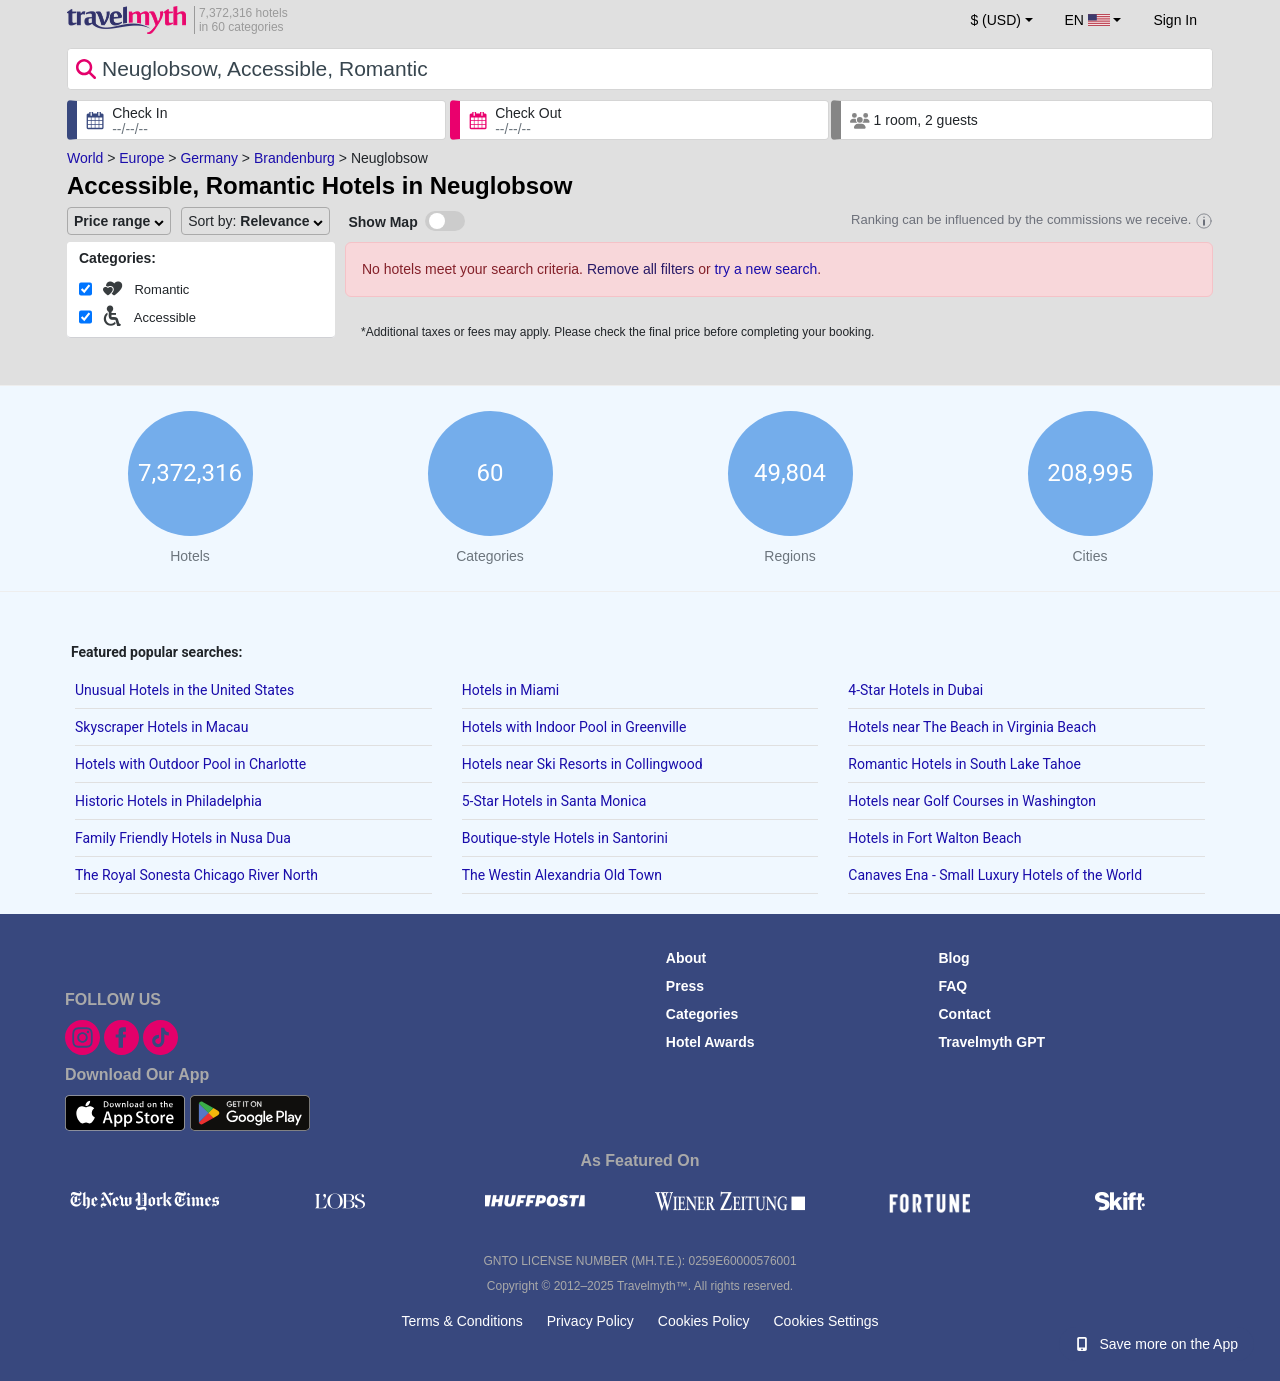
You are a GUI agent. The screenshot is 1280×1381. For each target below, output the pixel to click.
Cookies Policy (704, 1321)
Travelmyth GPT (991, 1042)
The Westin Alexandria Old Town (562, 875)
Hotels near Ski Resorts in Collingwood (582, 764)
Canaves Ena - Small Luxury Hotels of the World (995, 875)
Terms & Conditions (461, 1321)
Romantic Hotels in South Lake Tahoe (964, 764)
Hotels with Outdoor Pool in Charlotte (190, 764)
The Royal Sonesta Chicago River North (196, 875)
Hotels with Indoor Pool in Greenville (574, 727)
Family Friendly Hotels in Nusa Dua (183, 838)
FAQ (952, 986)
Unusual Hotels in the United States (184, 690)
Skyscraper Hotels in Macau (161, 727)
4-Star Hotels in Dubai (915, 690)
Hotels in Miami (511, 690)
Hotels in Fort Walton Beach (934, 838)
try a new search (765, 269)
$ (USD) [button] (995, 20)
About (686, 958)
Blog (953, 958)
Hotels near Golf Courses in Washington (972, 801)
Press (685, 986)
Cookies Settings (825, 1321)
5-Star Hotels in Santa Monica (554, 801)
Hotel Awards (710, 1042)
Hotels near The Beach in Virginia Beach (972, 727)
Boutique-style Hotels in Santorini (565, 838)
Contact (964, 1014)
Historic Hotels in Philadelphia (168, 801)
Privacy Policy (590, 1321)
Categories (702, 1014)
